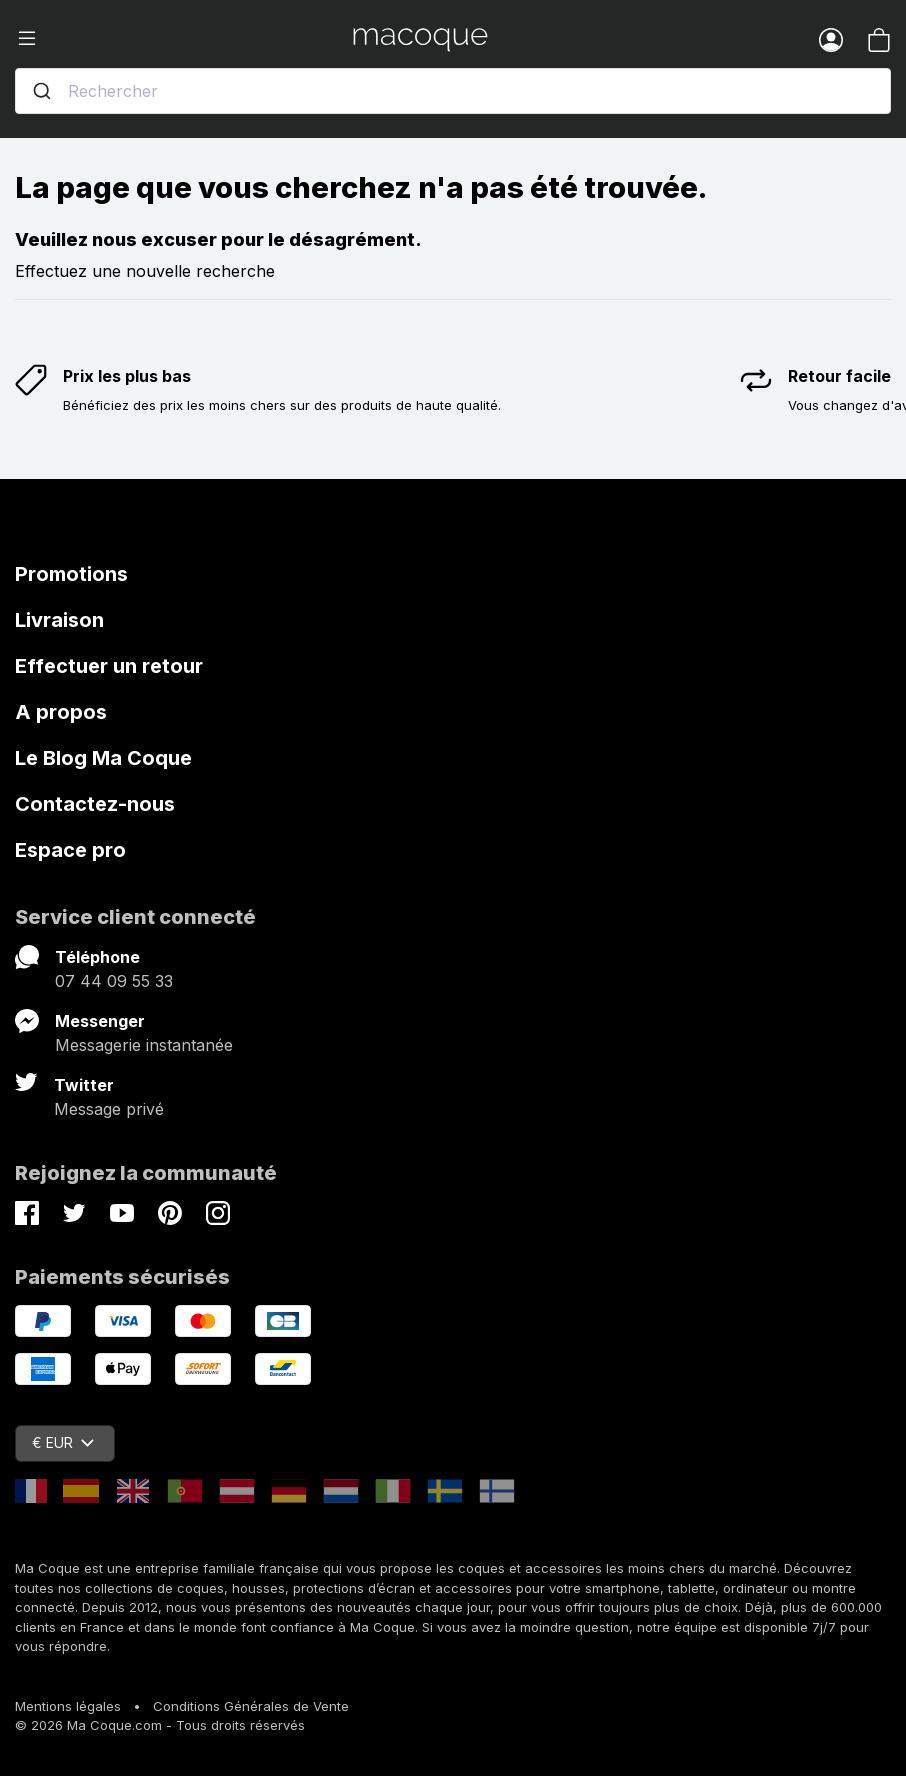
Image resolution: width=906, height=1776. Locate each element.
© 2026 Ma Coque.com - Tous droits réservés (160, 1725)
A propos (61, 712)
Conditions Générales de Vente (251, 1706)
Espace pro (70, 850)
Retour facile (839, 376)
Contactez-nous (95, 804)
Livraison (59, 620)
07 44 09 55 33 (114, 981)
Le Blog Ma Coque (103, 758)
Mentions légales (68, 1706)
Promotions (71, 574)
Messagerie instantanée (144, 1045)
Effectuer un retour (109, 666)
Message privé (109, 1109)
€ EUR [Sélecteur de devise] (63, 1442)
